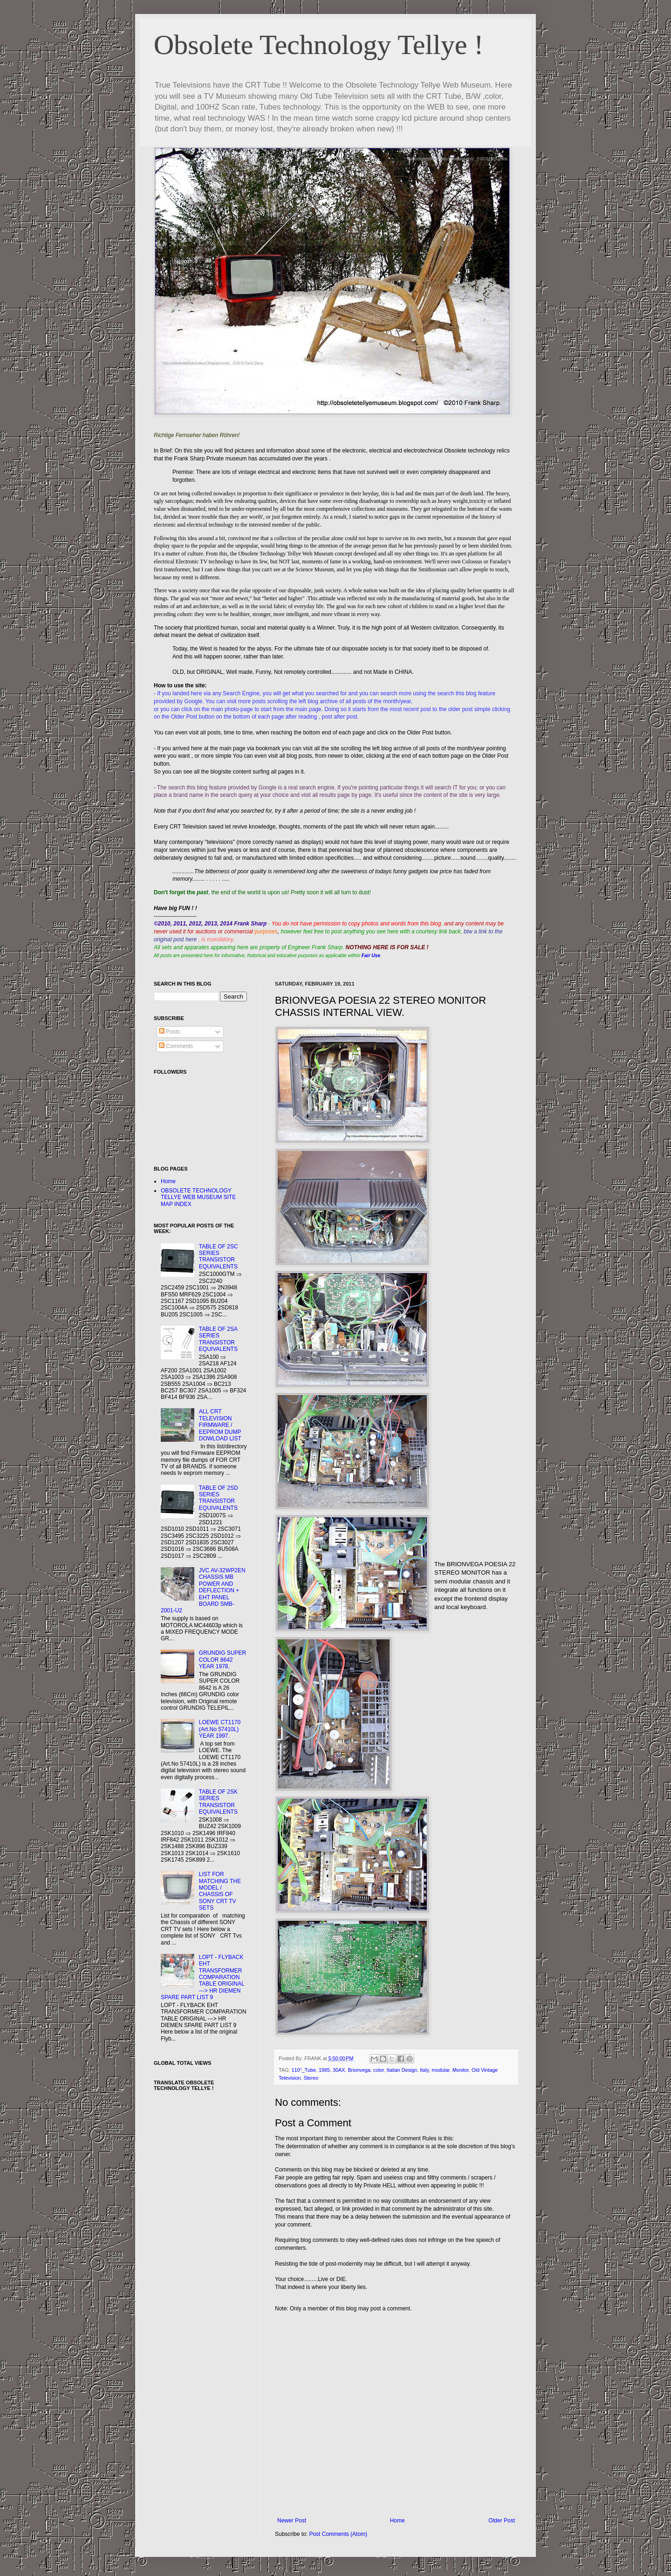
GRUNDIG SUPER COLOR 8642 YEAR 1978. (222, 1660)
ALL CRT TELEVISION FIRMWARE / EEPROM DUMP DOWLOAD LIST (220, 1425)
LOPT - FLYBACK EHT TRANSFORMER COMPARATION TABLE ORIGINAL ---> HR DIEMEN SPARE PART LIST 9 (202, 1977)
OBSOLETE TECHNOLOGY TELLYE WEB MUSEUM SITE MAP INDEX (198, 1197)
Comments (176, 1046)
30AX (339, 2070)
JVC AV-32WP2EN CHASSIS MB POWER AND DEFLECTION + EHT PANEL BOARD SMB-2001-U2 (203, 1590)
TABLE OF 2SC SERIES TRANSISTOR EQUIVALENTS (218, 1256)
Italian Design (402, 2070)
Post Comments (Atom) (338, 2534)
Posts (169, 1031)
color (378, 2070)
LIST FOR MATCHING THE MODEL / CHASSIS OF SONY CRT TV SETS (220, 1891)
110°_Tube (303, 2070)
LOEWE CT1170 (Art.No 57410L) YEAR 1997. (219, 1729)
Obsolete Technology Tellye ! (319, 44)
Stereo (310, 2078)
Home (397, 2520)
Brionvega (359, 2070)
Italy (424, 2070)
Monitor (460, 2070)
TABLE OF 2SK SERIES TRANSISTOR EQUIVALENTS (218, 1801)
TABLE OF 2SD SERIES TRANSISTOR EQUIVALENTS (218, 1498)
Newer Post (291, 2520)
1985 (324, 2070)
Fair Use (371, 955)
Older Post (501, 2520)
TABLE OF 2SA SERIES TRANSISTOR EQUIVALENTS (218, 1339)
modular (440, 2070)
